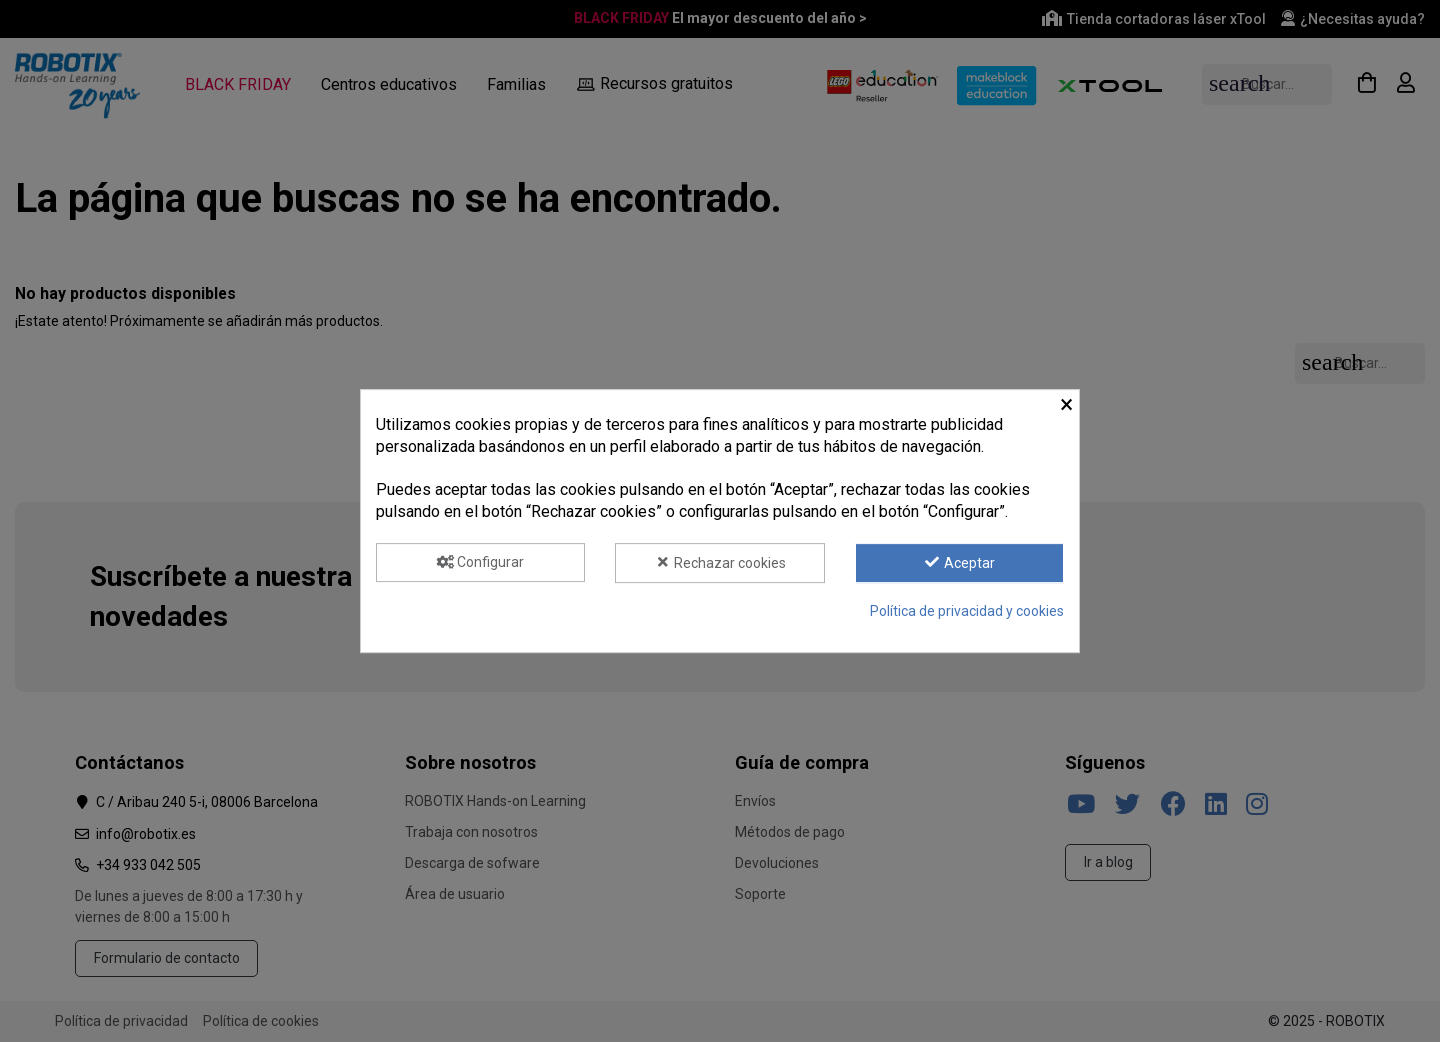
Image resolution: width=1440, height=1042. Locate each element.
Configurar (481, 562)
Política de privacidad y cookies (967, 611)
